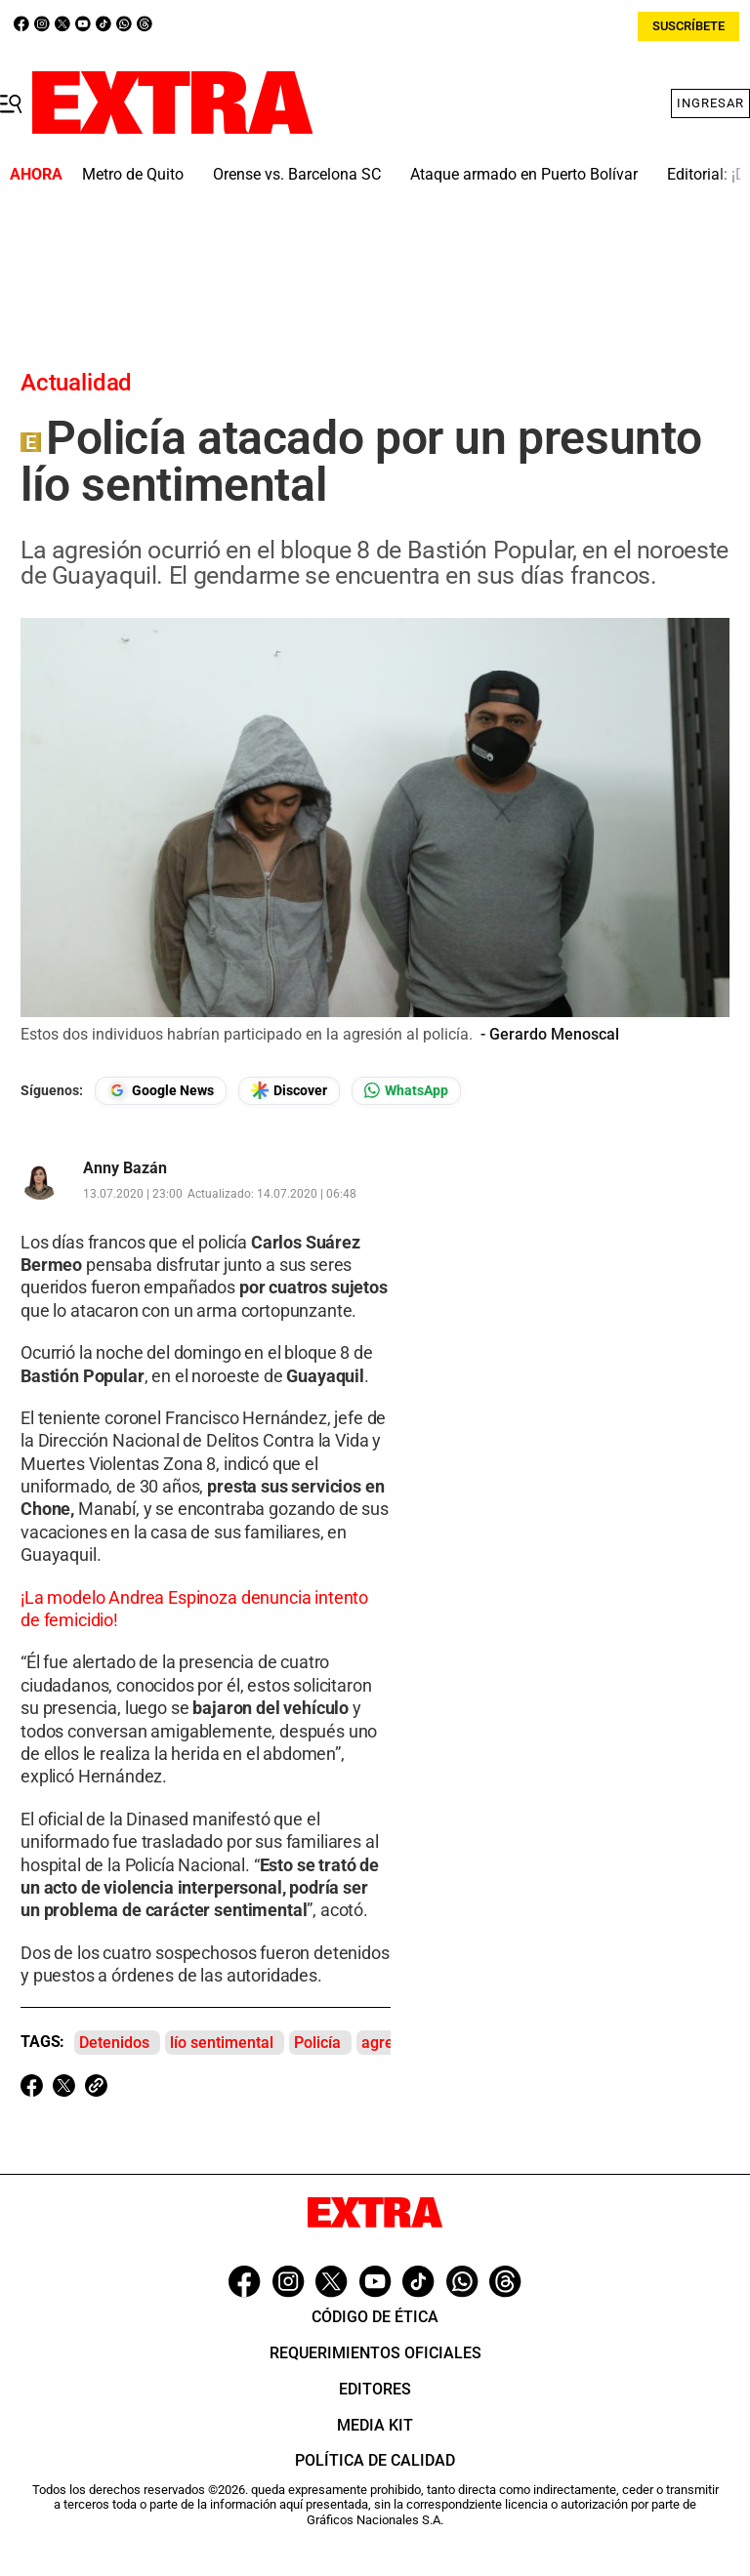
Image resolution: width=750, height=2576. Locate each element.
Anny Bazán (125, 1168)
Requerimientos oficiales (375, 2353)
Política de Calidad (375, 2460)
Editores (375, 2389)
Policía (317, 2042)
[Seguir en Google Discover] (289, 1091)
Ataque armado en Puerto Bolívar (524, 174)
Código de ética (375, 2317)
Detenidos (114, 2042)
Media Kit (375, 2425)
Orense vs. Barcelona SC (297, 174)
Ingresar (710, 103)
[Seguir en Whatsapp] (406, 1091)
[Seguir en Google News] (161, 1091)
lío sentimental (221, 2042)
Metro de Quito (133, 174)
